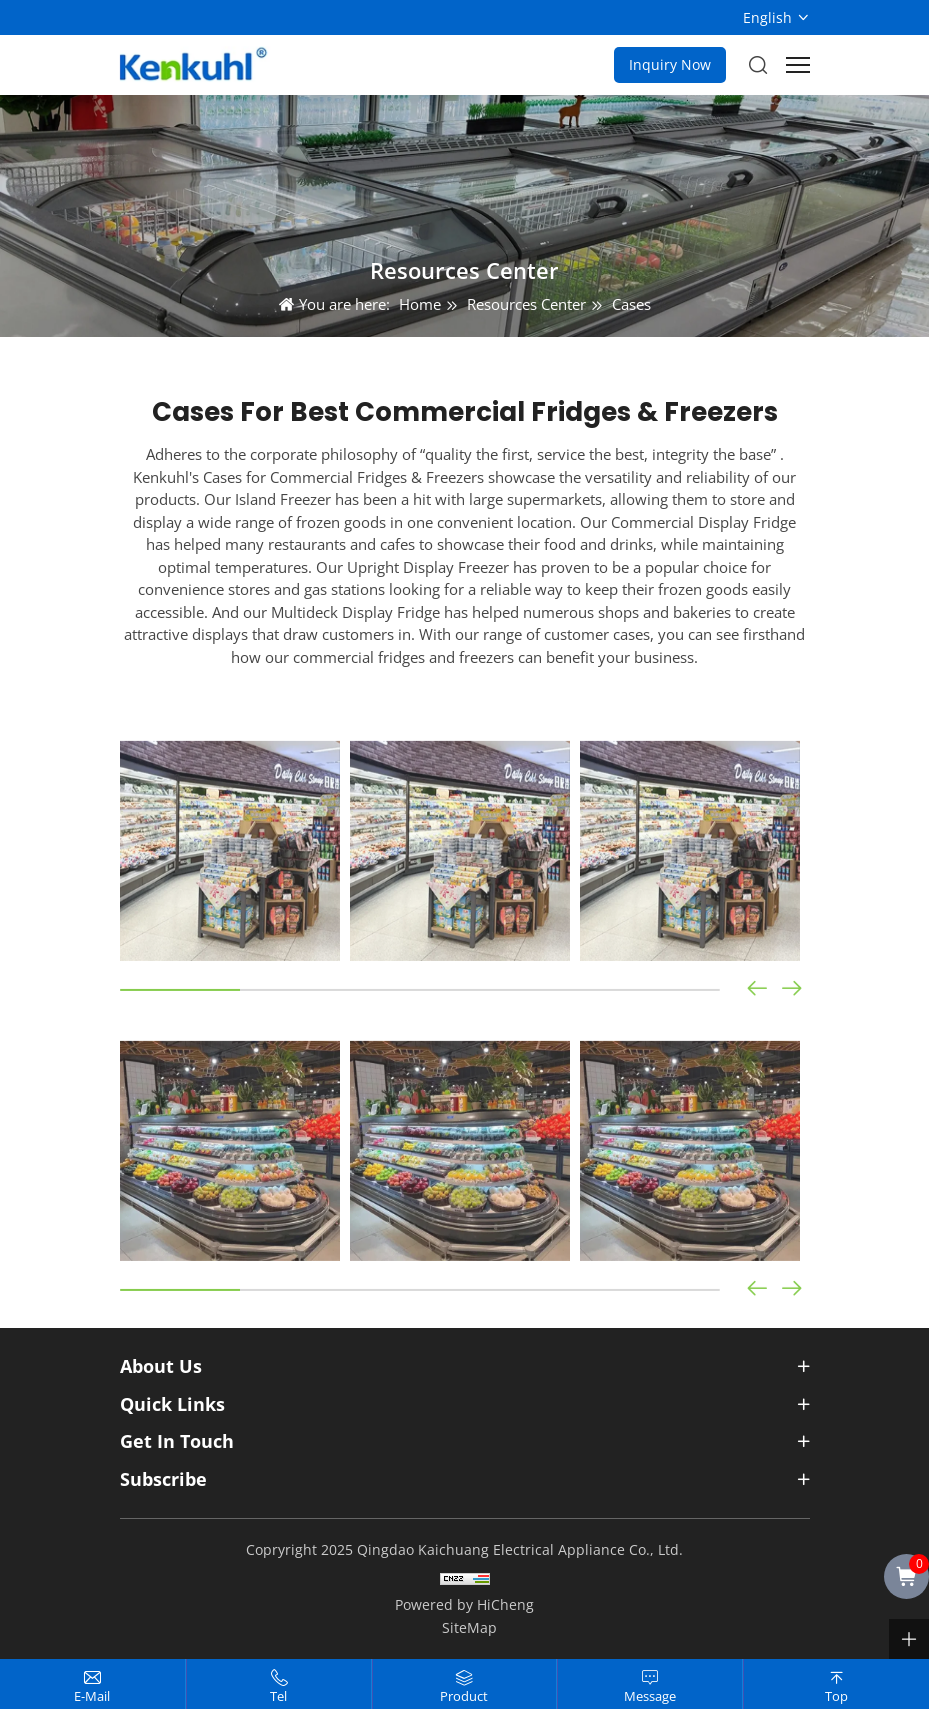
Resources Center (526, 304)
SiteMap (469, 1627)
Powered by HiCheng (464, 1604)
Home (420, 304)
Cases (631, 304)
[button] (792, 1106)
